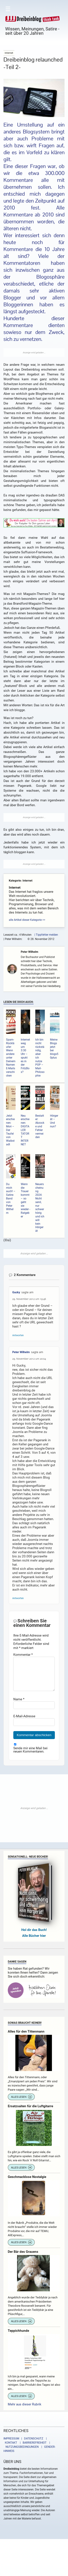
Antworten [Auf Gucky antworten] (18, 1335)
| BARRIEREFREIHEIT (32, 2449)
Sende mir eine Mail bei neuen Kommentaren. (30, 1756)
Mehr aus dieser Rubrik (24, 2411)
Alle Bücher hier (34, 1943)
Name (18, 1706)
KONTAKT (10, 2449)
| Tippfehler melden (46, 934)
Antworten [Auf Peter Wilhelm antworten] (18, 1598)
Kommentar (23, 1655)
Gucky (16, 1292)
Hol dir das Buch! (34, 1937)
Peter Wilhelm (29, 951)
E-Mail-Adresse (24, 1723)
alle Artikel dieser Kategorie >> (27, 919)
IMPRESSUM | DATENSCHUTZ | (25, 2445)
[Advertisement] (34, 352)
